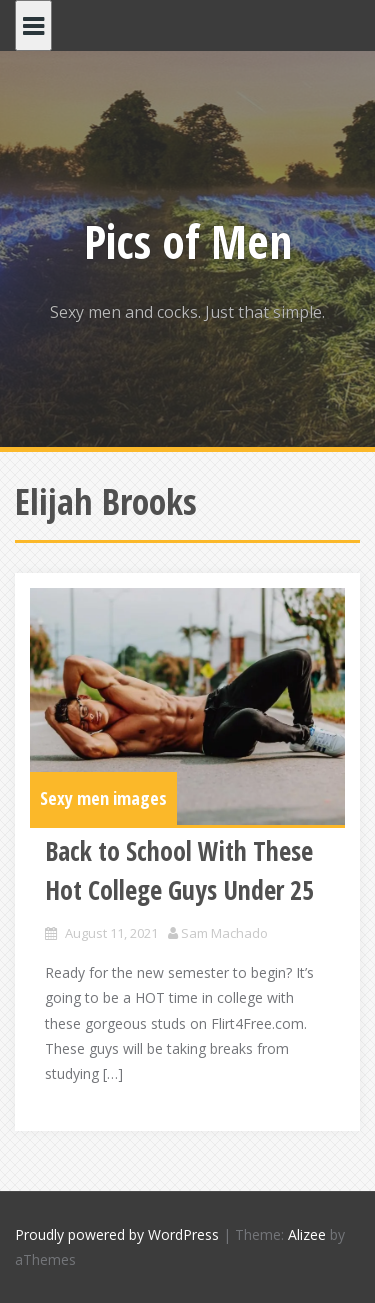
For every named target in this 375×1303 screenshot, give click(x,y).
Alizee (307, 1234)
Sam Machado (224, 933)
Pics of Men (188, 241)
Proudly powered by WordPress (117, 1234)
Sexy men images (103, 798)
